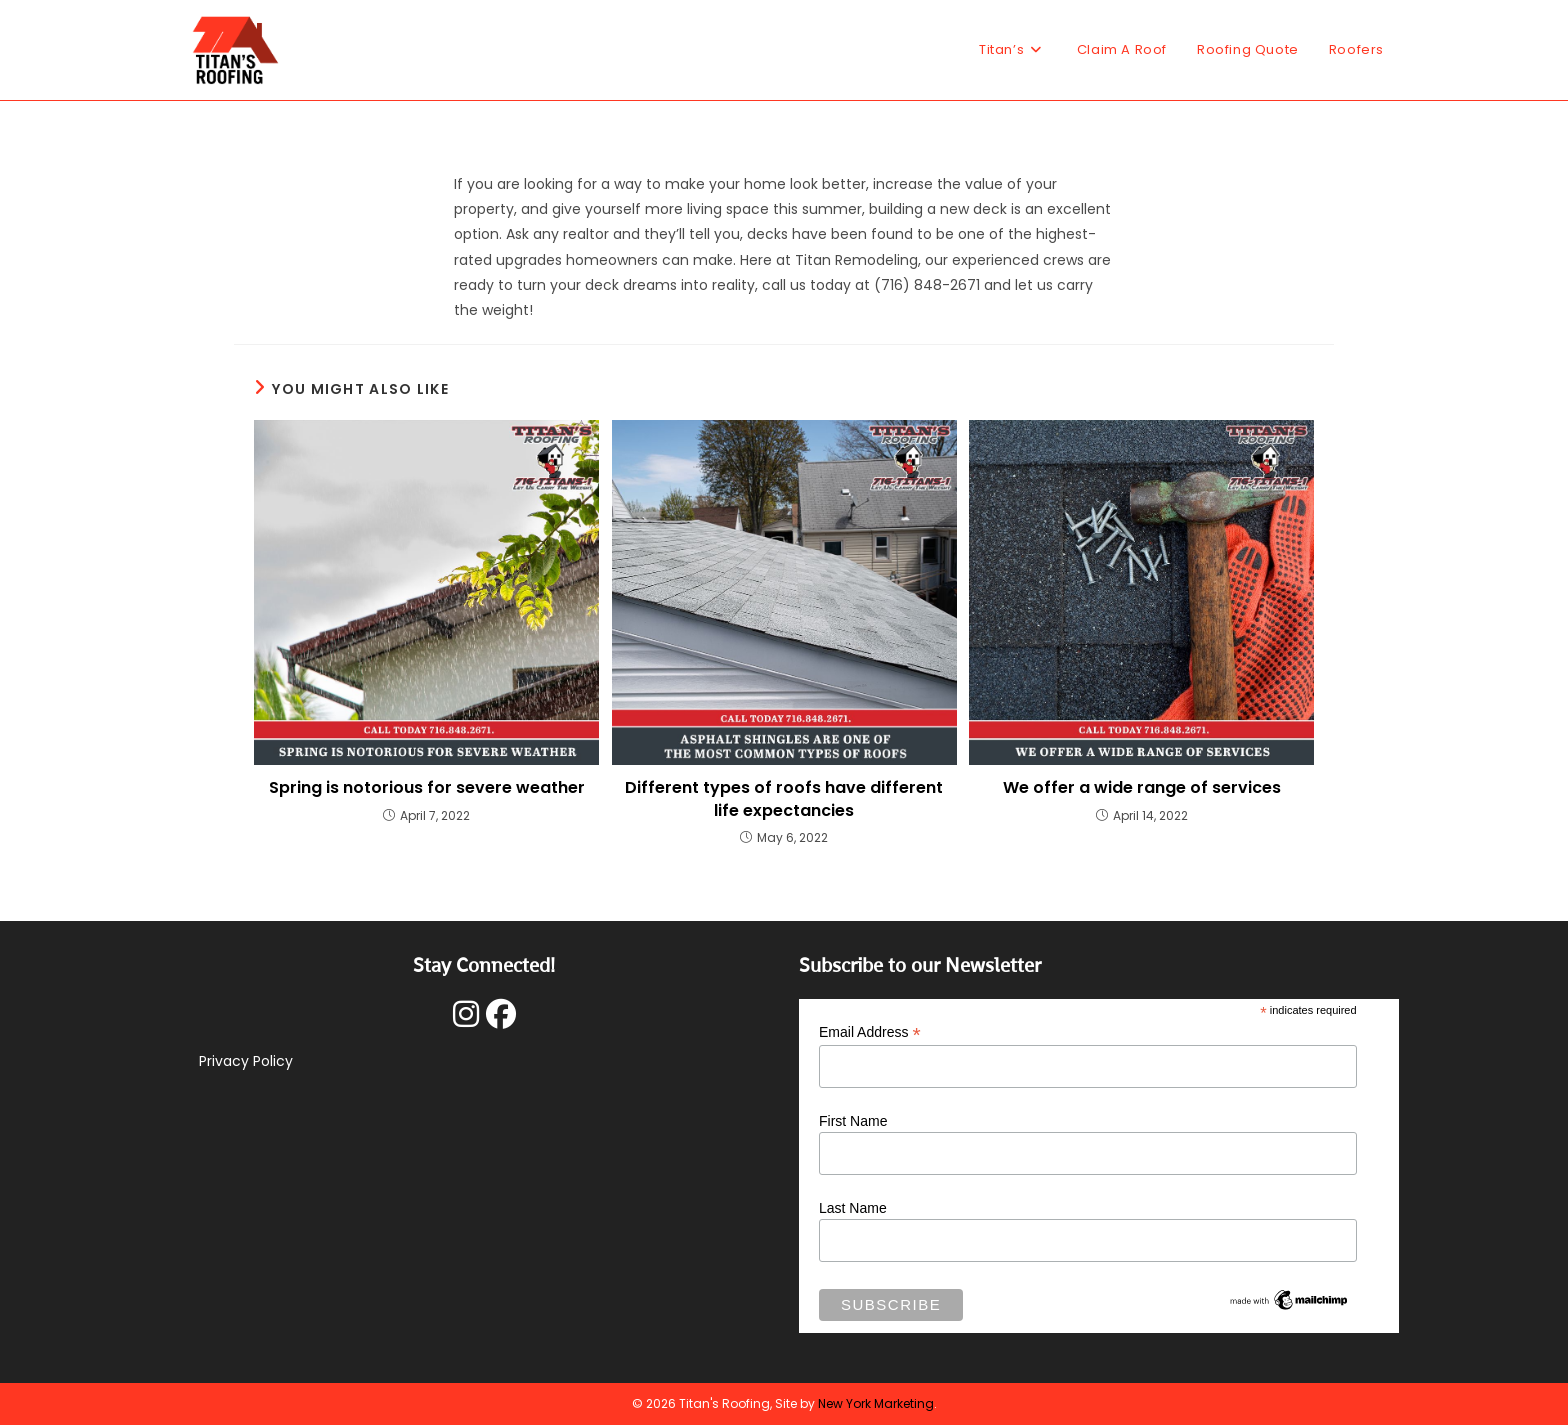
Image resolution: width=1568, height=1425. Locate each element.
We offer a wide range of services (1142, 788)
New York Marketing (876, 1403)
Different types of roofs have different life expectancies (784, 799)
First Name (853, 1121)
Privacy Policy (246, 1061)
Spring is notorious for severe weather (427, 788)
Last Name (853, 1208)
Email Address (870, 1032)
